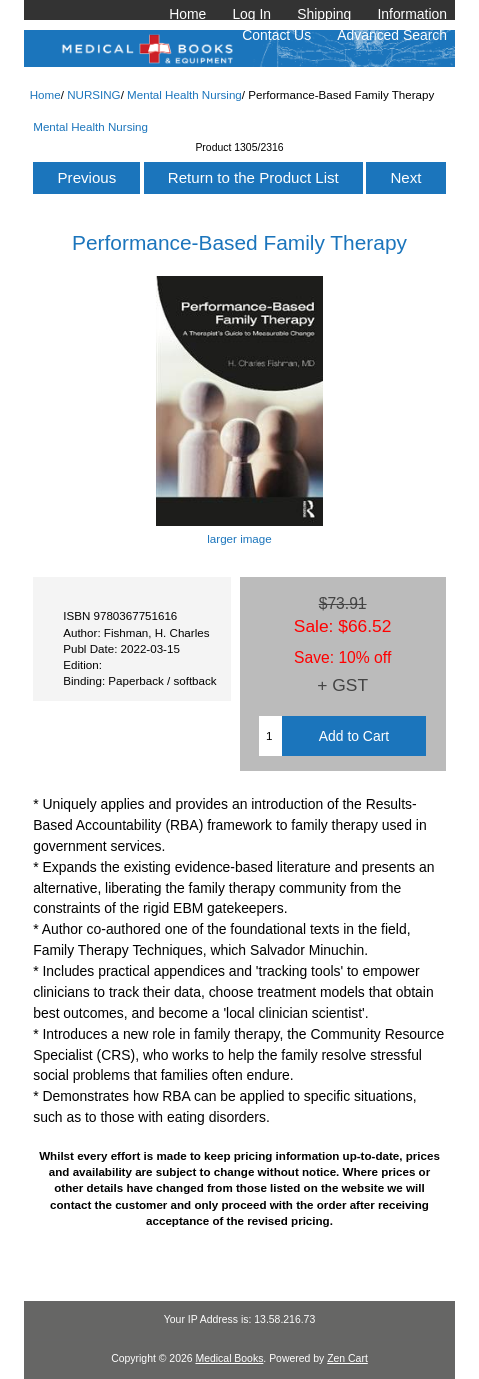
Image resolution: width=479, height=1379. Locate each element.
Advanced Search (392, 35)
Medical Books (229, 1358)
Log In (251, 14)
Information (412, 14)
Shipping (324, 14)
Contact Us (276, 35)
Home (187, 14)
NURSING (93, 94)
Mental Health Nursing (184, 94)
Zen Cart (347, 1358)
